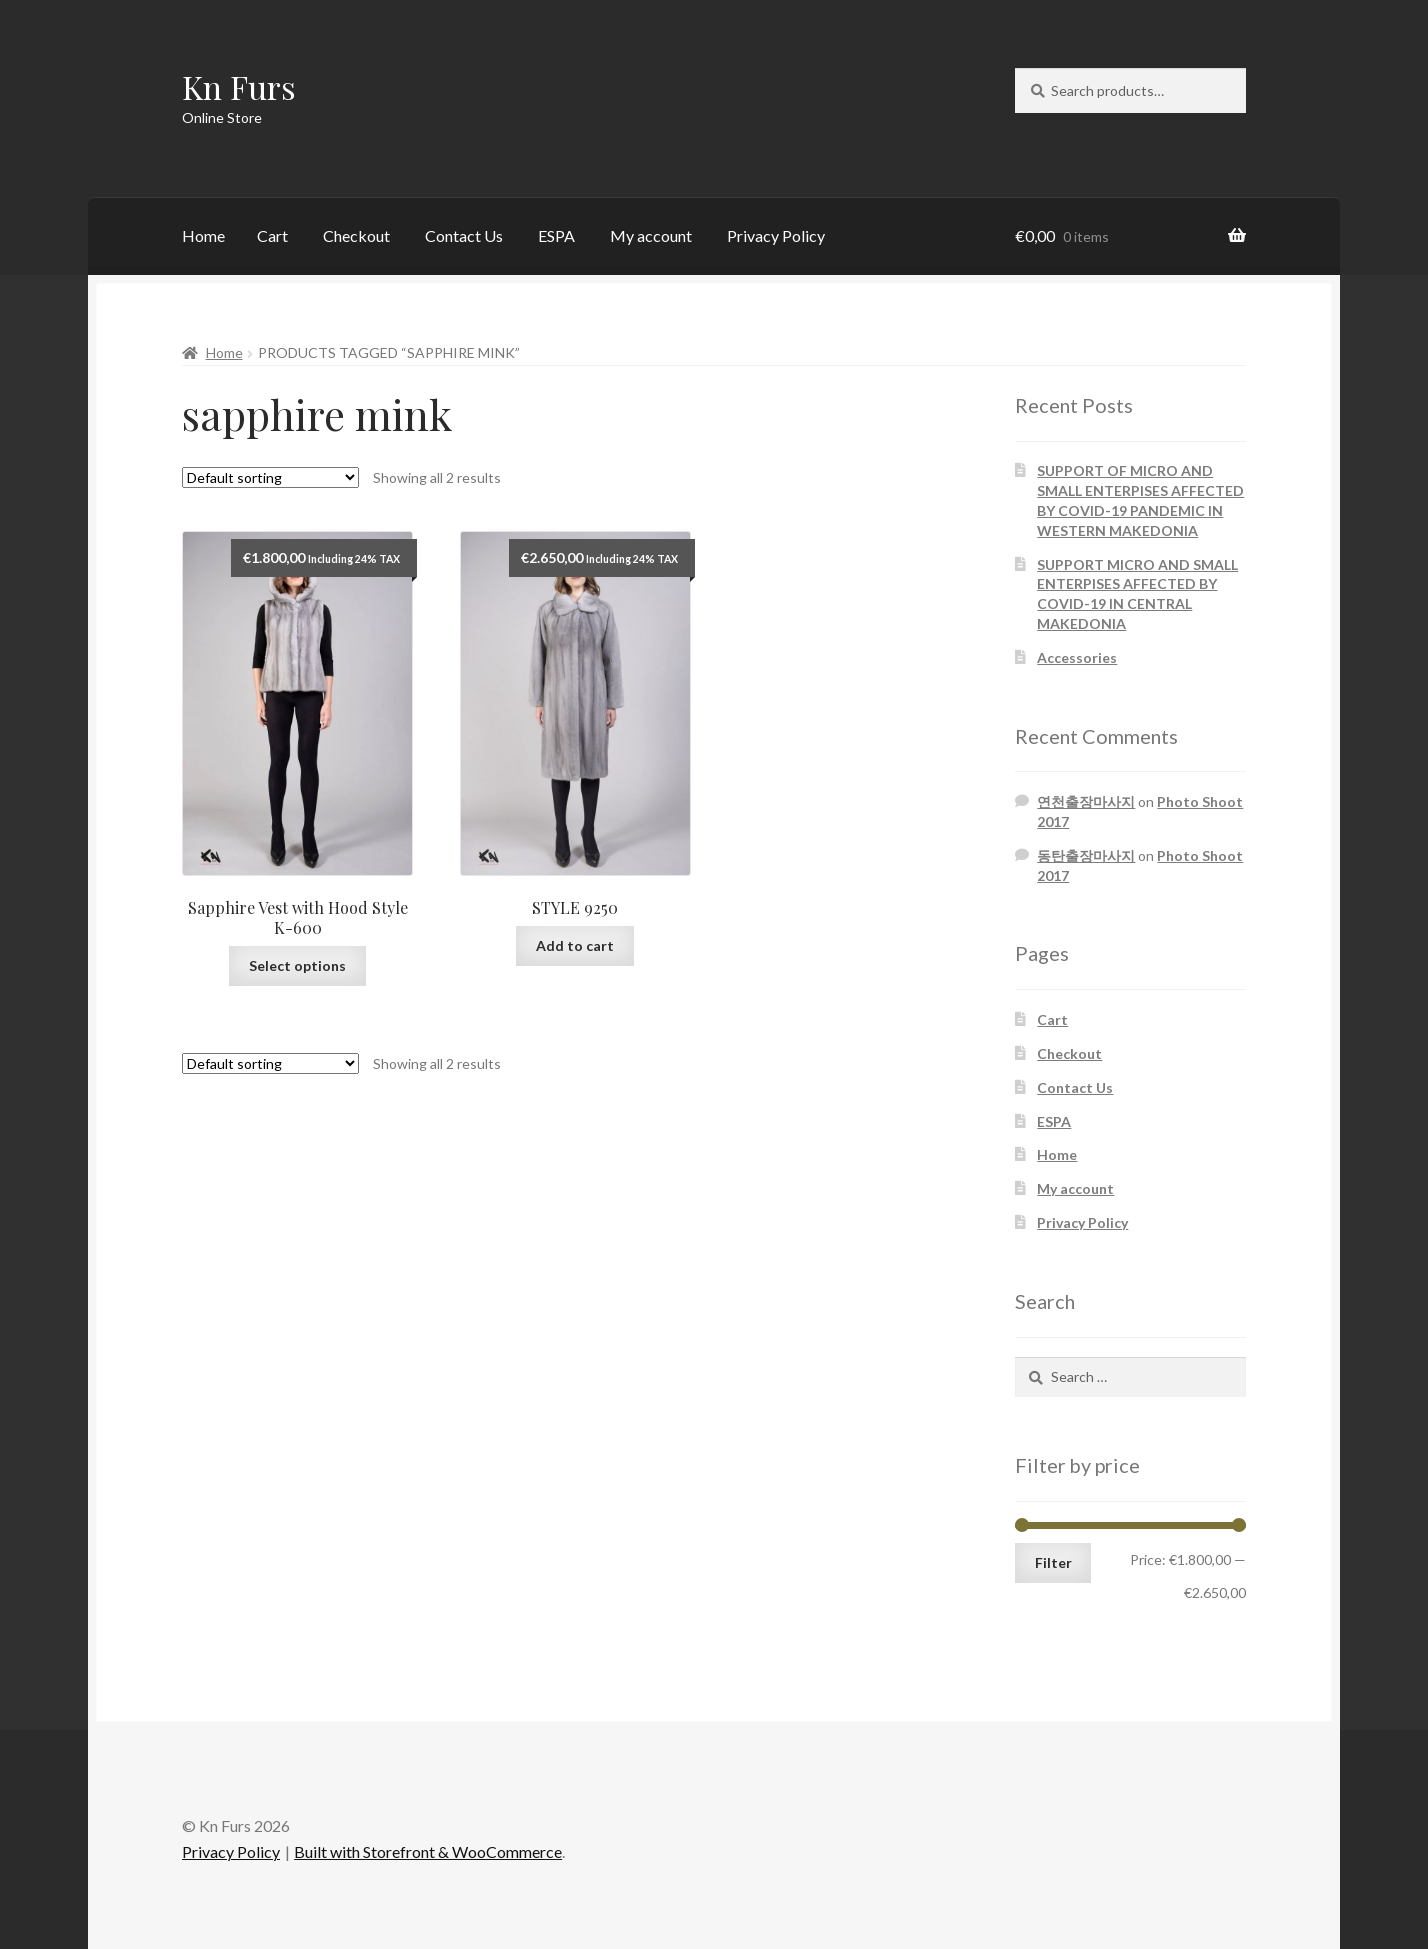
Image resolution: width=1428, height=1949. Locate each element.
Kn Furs (239, 86)
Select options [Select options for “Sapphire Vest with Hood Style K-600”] (297, 965)
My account (651, 235)
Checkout (356, 235)
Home (203, 235)
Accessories (1077, 657)
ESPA (556, 235)
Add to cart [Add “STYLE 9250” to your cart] (575, 945)
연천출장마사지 (1086, 801)
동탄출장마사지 (1086, 855)
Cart (272, 235)
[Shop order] (270, 477)
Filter (1053, 1562)
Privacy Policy (776, 235)
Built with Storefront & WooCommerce (428, 1851)
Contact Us (464, 235)
